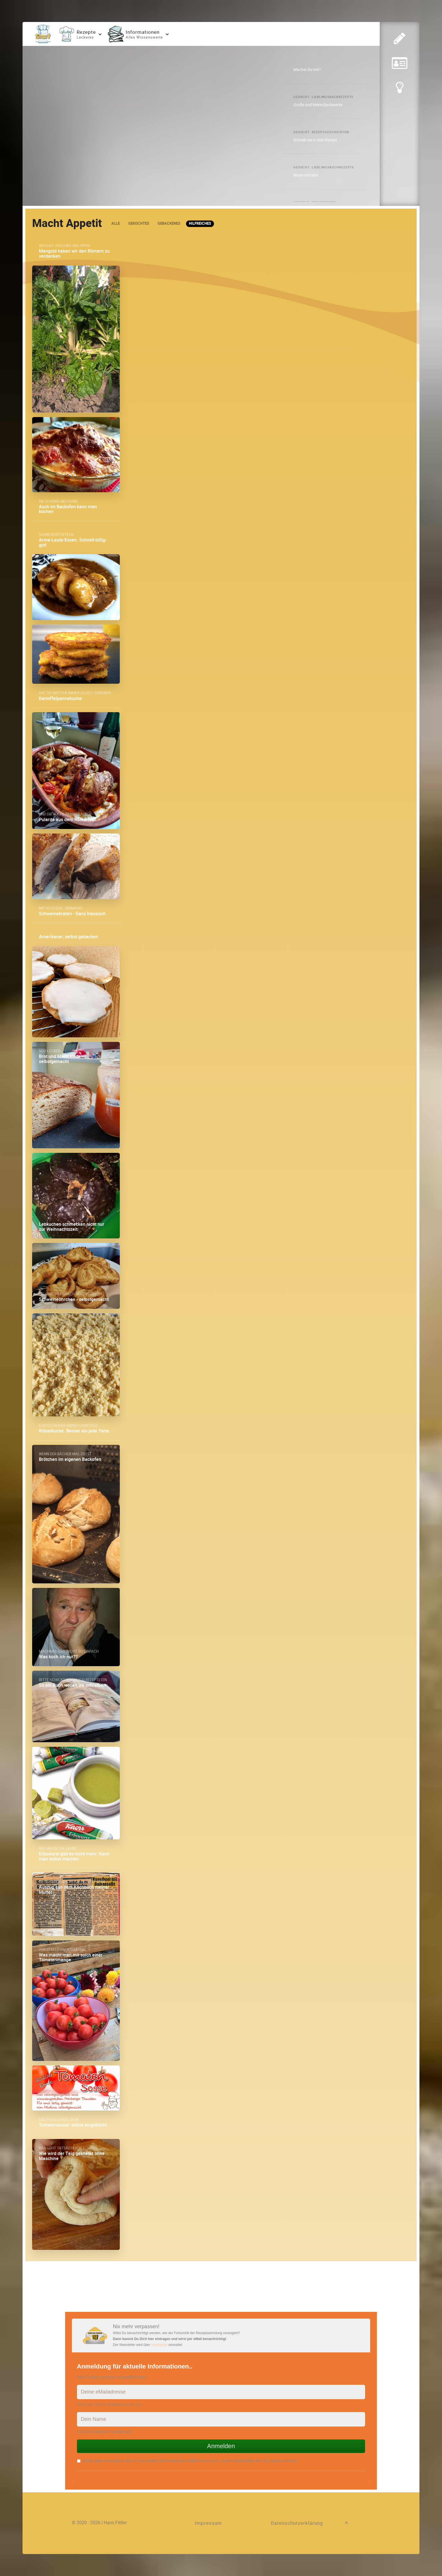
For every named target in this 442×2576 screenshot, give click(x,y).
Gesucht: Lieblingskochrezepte (323, 167)
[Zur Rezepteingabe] (399, 39)
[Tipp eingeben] (399, 94)
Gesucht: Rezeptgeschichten (321, 132)
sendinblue (159, 2345)
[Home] (43, 34)
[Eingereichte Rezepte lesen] (399, 66)
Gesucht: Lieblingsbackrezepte (323, 97)
